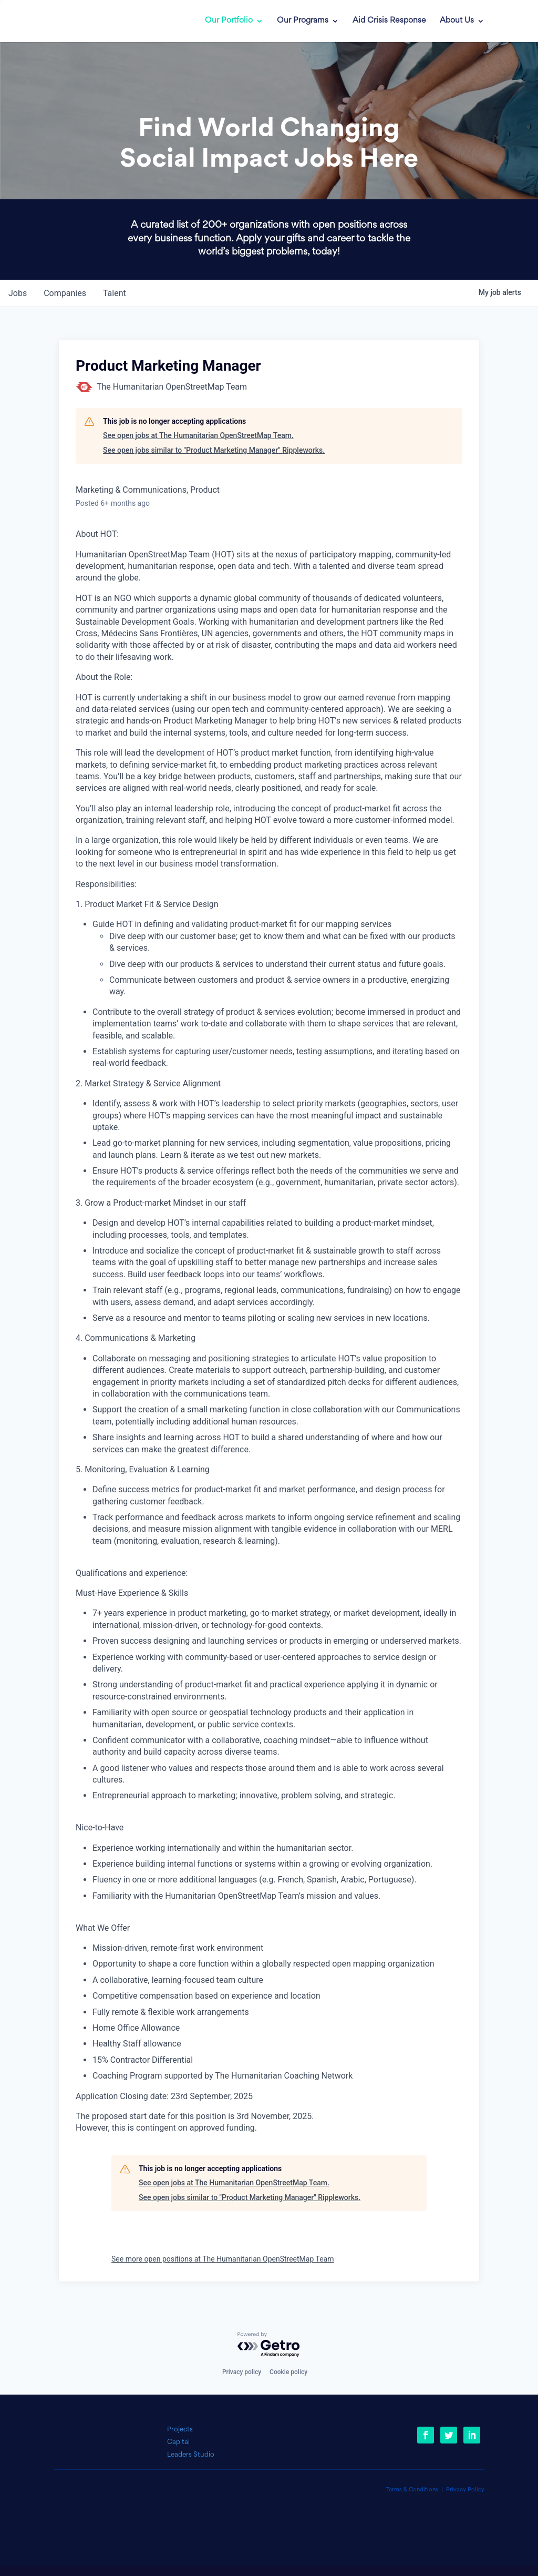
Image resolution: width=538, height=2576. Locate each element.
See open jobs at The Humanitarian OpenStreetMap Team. (198, 435)
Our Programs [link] (302, 21)
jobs (17, 293)
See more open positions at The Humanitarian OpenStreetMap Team (222, 2259)
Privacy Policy (465, 2490)
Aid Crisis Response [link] (389, 21)
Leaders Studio (190, 2454)
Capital (178, 2442)
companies (65, 293)
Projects (180, 2429)
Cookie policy (288, 2372)
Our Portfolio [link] (229, 21)
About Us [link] (457, 21)
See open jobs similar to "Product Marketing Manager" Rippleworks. (214, 450)
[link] (99, 21)
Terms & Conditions (412, 2490)
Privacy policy (241, 2372)
